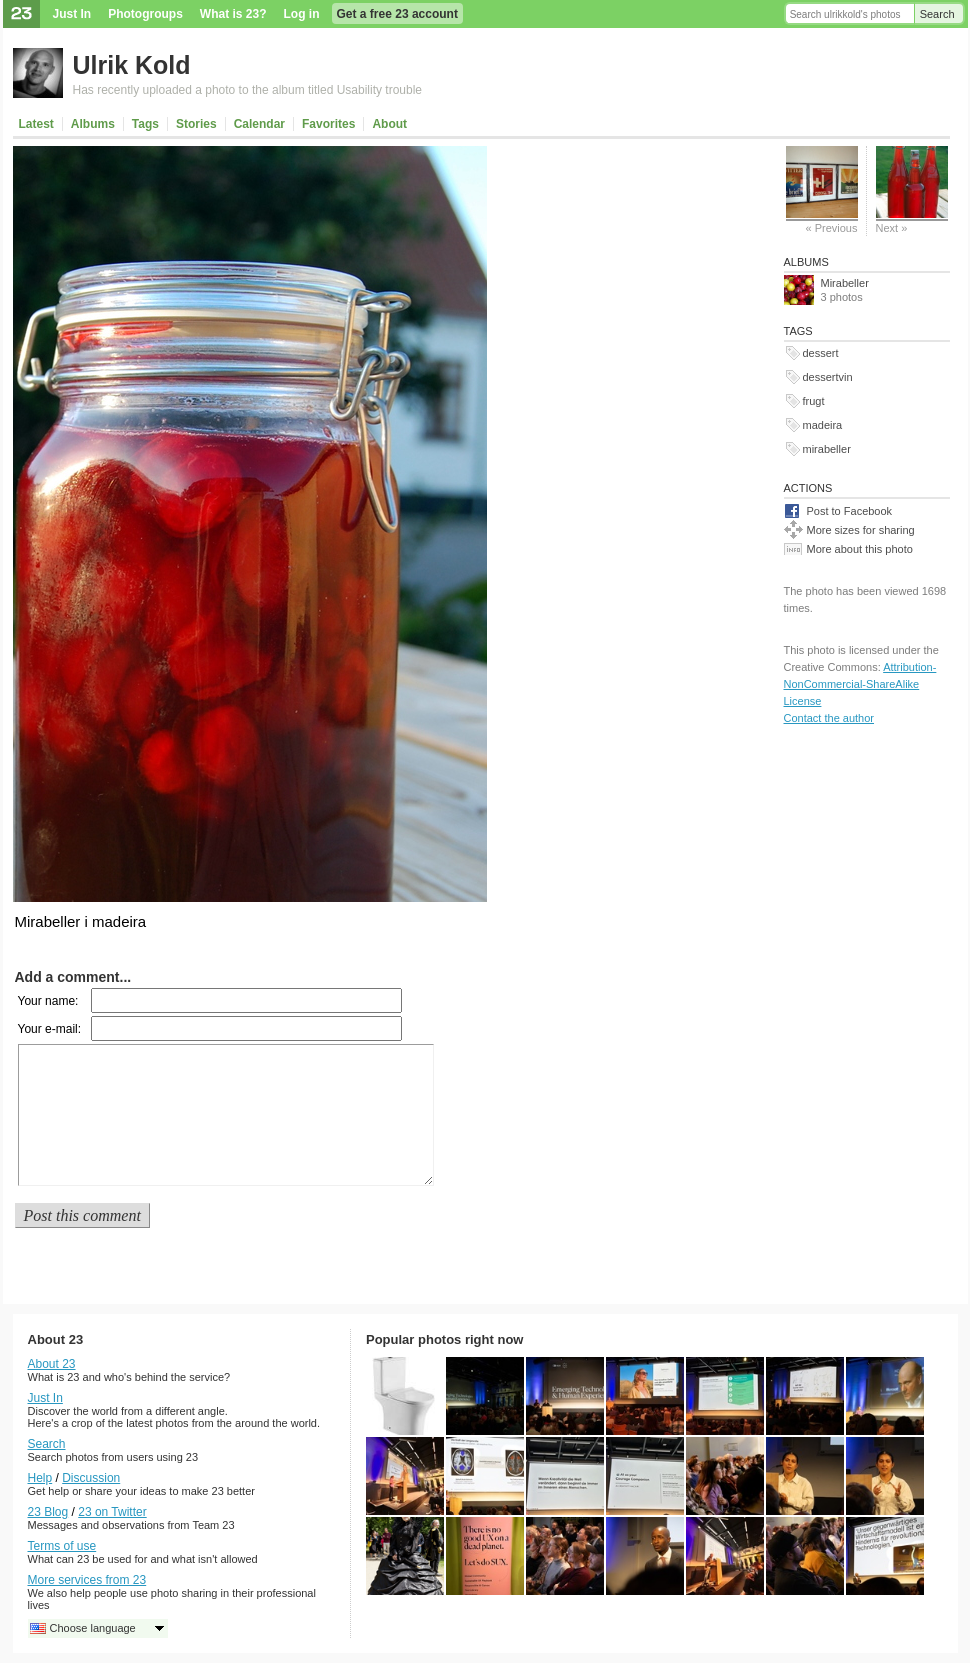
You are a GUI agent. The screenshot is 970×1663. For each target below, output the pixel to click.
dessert (821, 353)
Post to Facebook (850, 511)
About (389, 124)
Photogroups (145, 14)
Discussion (91, 1478)
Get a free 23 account (397, 14)
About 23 (52, 1364)
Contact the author (829, 718)
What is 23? (233, 14)
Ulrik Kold (132, 65)
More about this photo (860, 549)
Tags (145, 124)
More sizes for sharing (861, 530)
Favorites (328, 124)
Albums (93, 124)
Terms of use (62, 1546)
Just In (72, 14)
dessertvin (828, 377)
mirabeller (827, 449)
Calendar (259, 124)
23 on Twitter (112, 1512)
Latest (36, 124)
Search (937, 14)
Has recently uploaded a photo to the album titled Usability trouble (248, 90)
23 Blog (48, 1512)
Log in (302, 14)
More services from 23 (87, 1580)
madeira (823, 425)
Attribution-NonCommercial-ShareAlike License (860, 684)
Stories (196, 124)
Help (40, 1478)
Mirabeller (845, 283)
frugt (814, 401)
